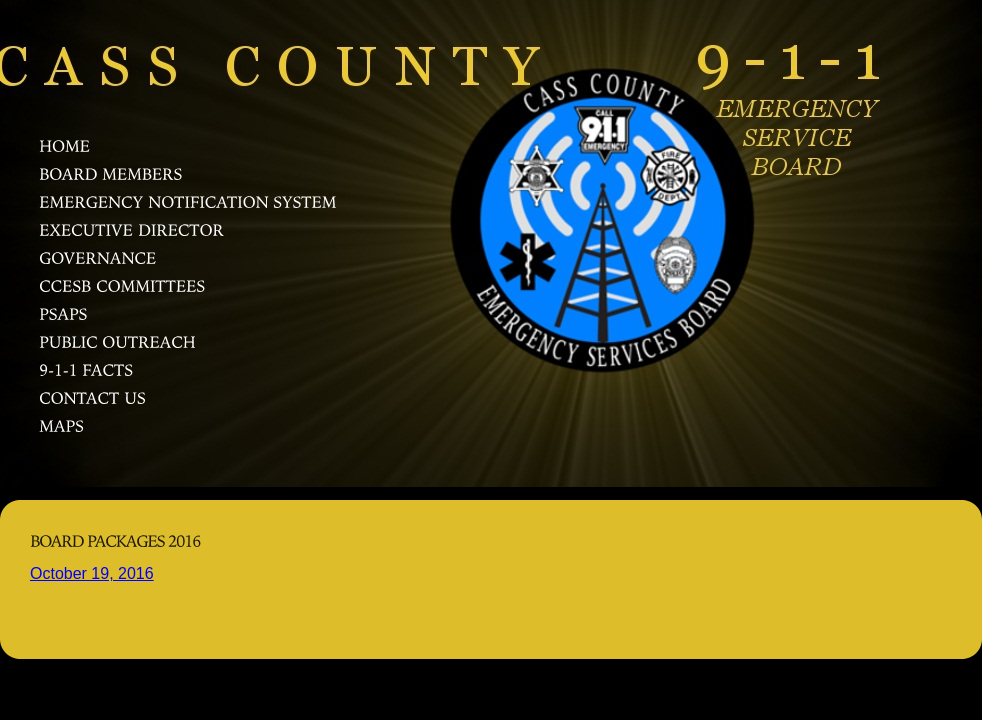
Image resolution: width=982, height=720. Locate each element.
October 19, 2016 (92, 573)
